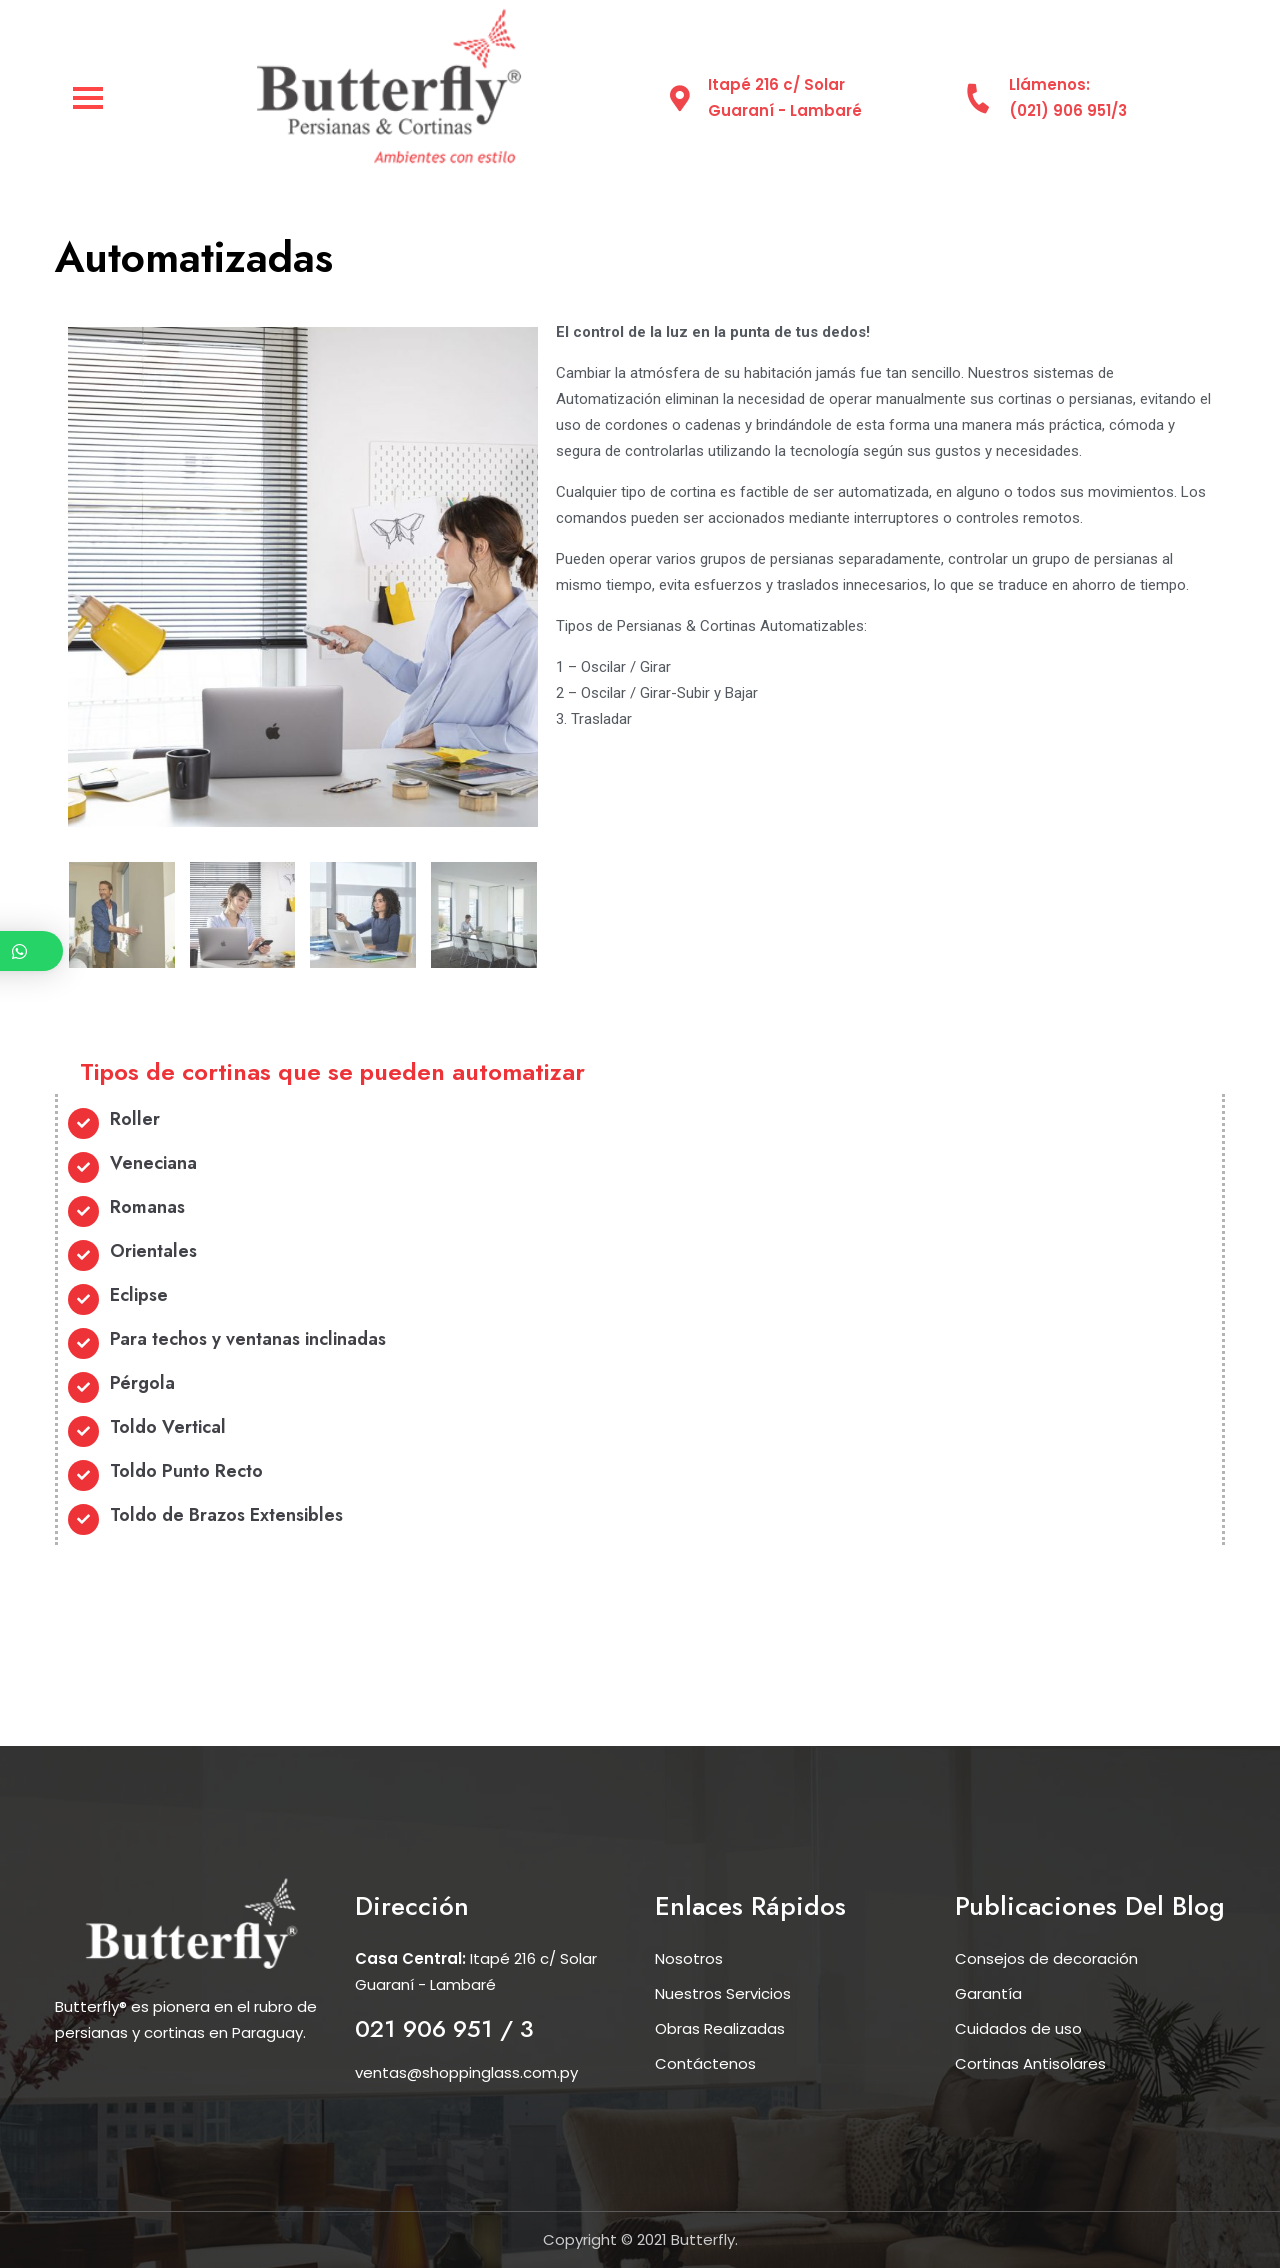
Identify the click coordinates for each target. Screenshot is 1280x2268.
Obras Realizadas (720, 2028)
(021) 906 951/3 (1068, 110)
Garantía (988, 1993)
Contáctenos (705, 2063)
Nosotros (689, 1958)
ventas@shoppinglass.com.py (466, 2072)
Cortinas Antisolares (1030, 2063)
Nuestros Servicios (723, 1993)
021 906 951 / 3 (444, 2028)
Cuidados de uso (1018, 2028)
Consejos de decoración (1046, 1958)
